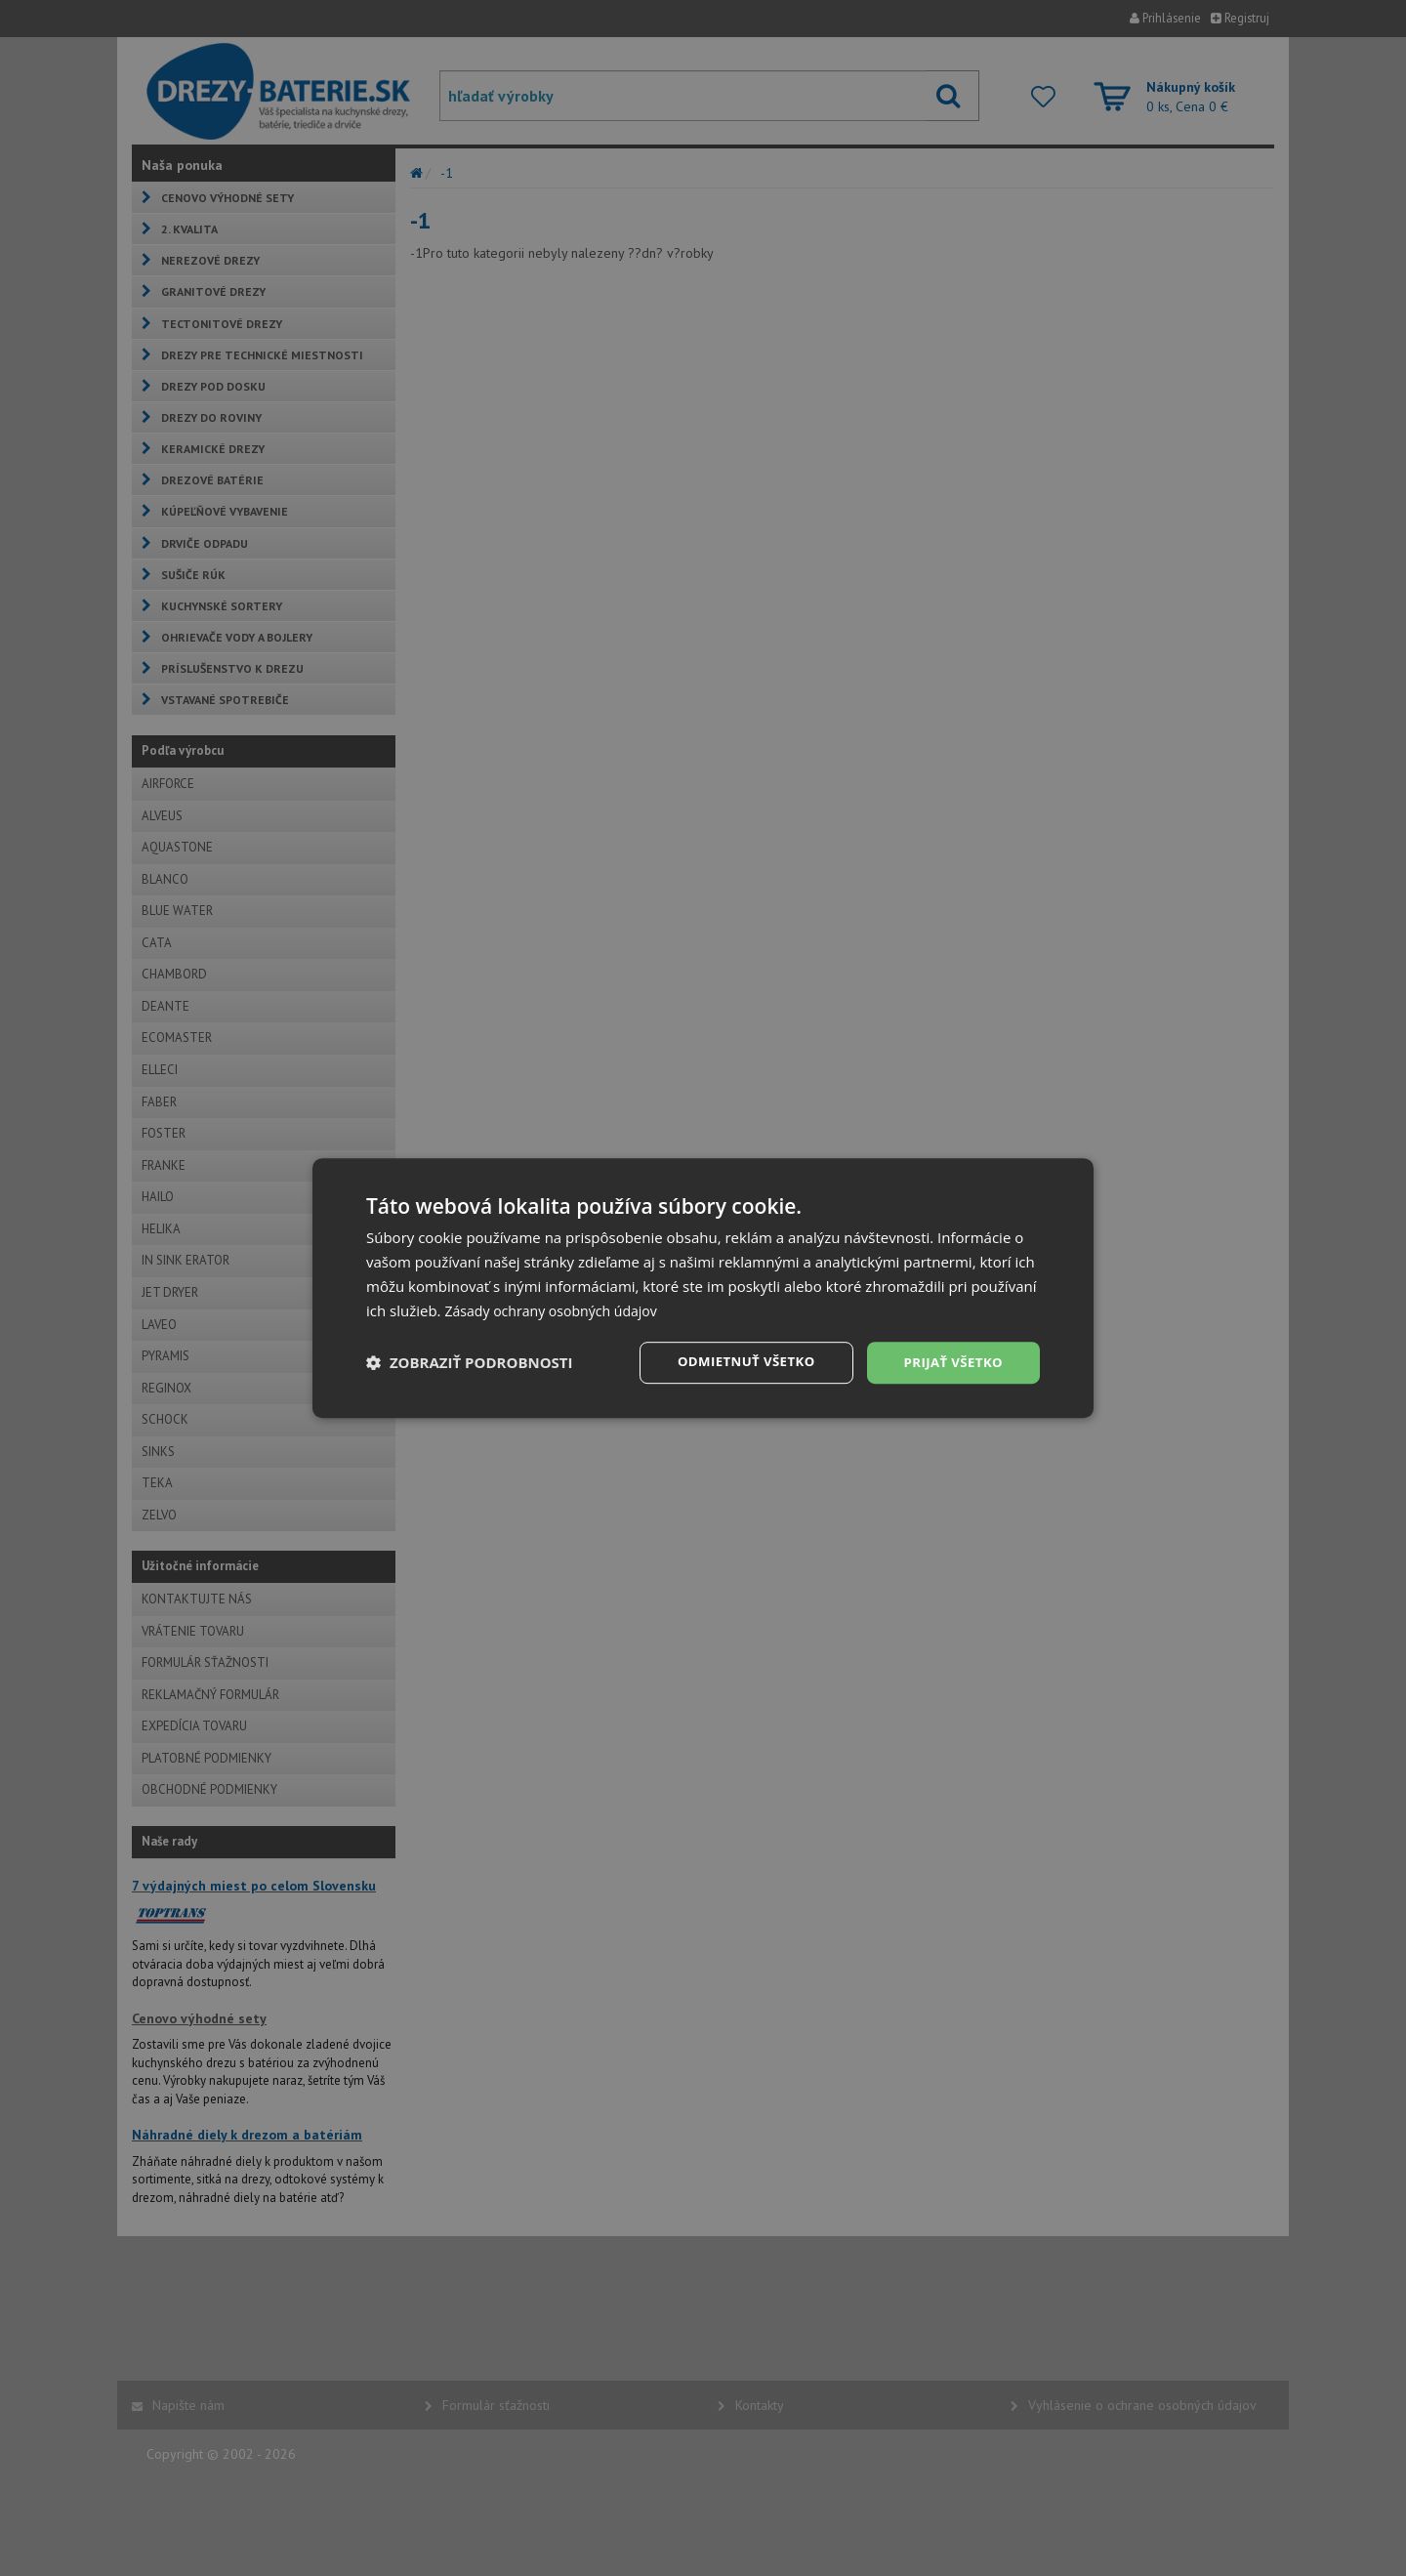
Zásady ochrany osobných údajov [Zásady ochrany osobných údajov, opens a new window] (557, 1309)
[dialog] (703, 1288)
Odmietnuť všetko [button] (736, 1361)
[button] (469, 1363)
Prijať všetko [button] (950, 1361)
